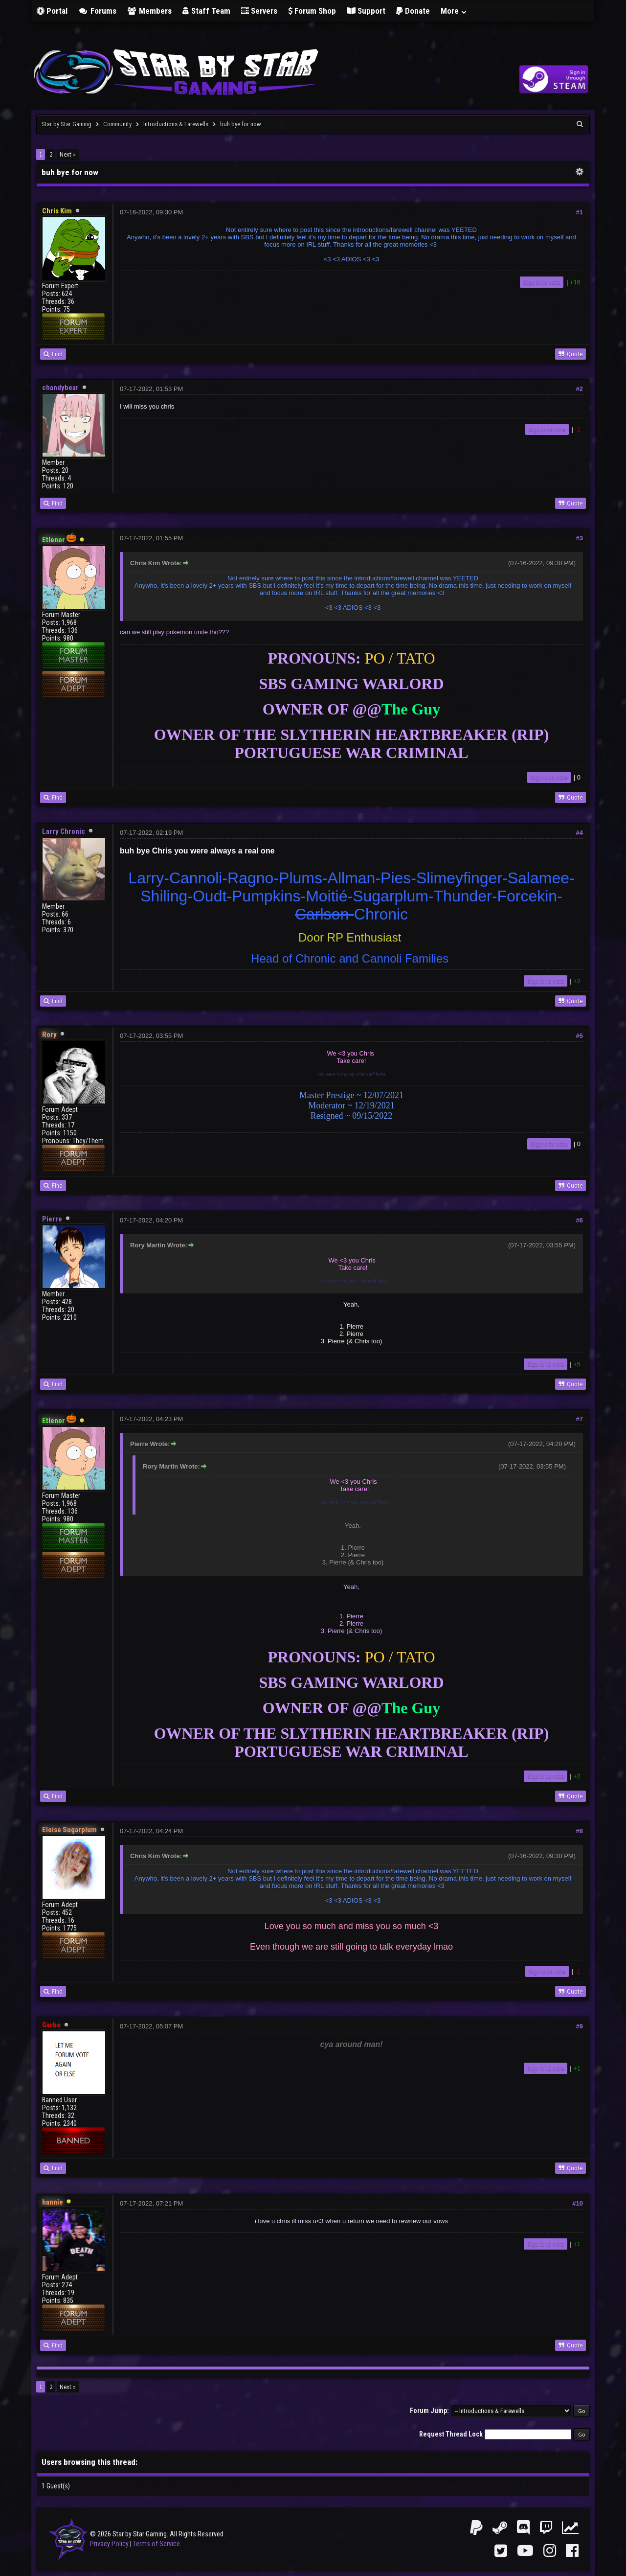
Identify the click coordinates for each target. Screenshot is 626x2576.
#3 (579, 538)
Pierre (52, 1219)
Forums (97, 11)
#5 (579, 1035)
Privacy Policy (109, 2544)
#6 (579, 1220)
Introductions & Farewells (175, 124)
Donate (413, 11)
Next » (68, 154)
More (454, 11)
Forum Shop (312, 11)
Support (366, 11)
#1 (579, 212)
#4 (579, 832)
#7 (579, 1419)
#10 (577, 2203)
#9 (579, 2026)
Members (149, 11)
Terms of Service (156, 2544)
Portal (52, 11)
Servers (259, 11)
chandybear (60, 387)
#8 (579, 1831)
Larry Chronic (63, 831)
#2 (579, 388)
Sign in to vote (541, 282)
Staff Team (206, 11)
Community (117, 124)
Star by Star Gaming (66, 124)
